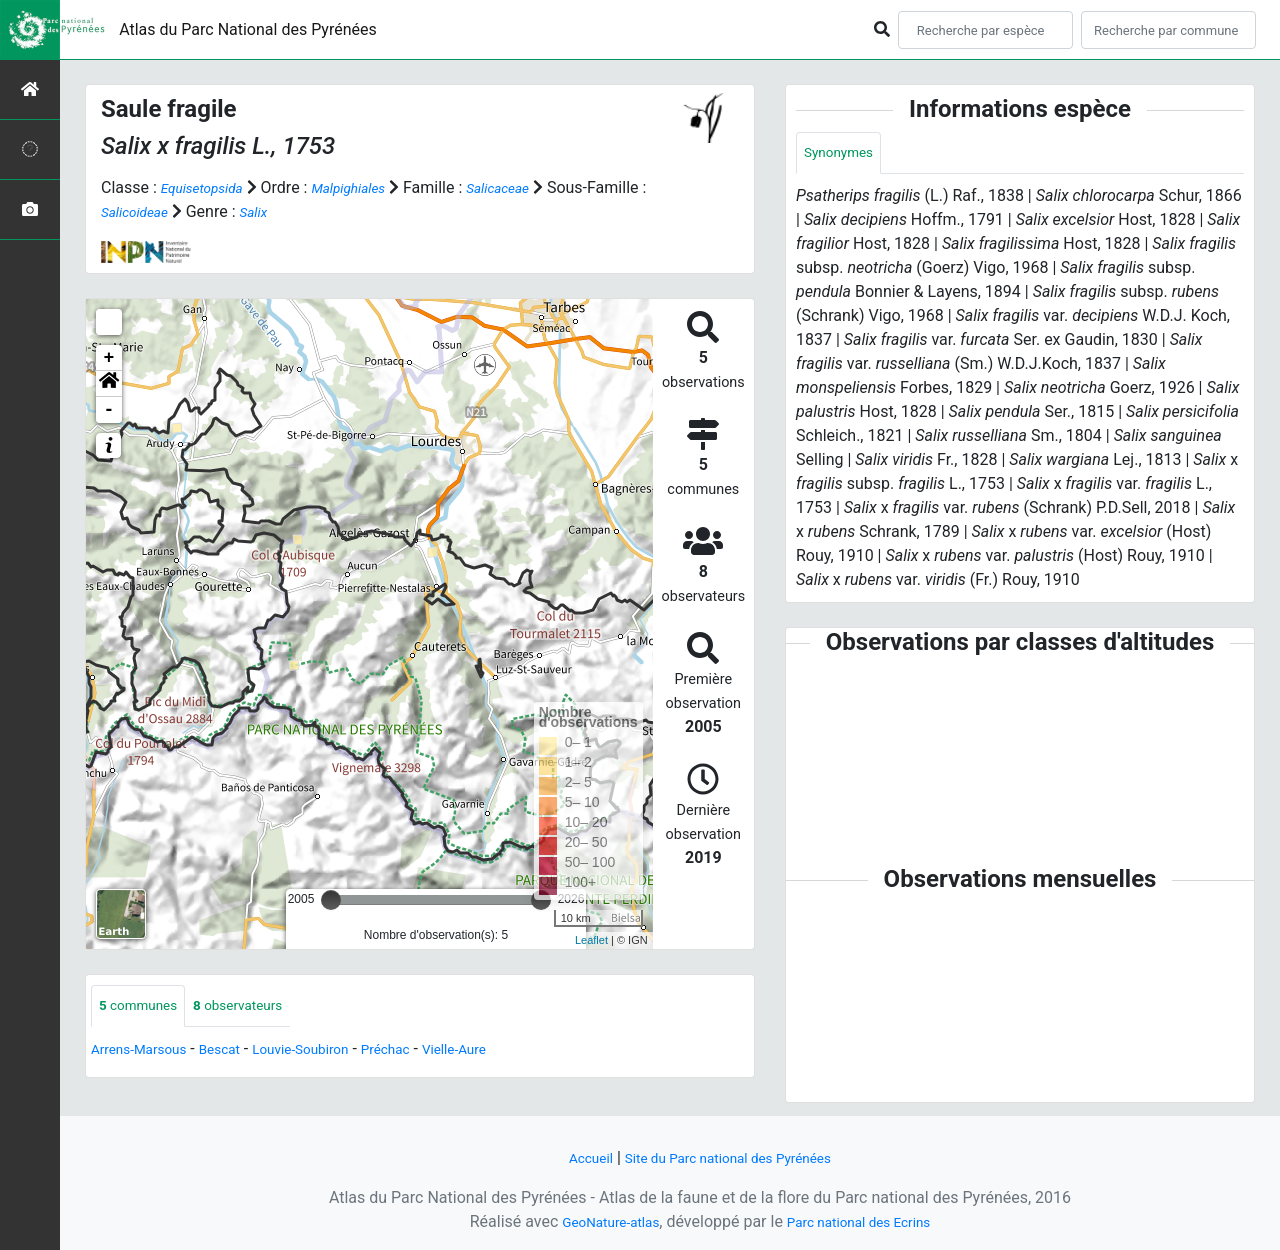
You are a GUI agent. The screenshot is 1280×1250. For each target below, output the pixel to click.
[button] (109, 384)
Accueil (571, 1157)
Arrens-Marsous (148, 1052)
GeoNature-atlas (597, 1221)
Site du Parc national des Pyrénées (732, 1157)
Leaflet (591, 940)
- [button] (109, 410)
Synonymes (845, 154)
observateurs (261, 1007)
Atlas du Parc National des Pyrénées (248, 29)
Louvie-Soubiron (335, 1052)
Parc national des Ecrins (867, 1221)
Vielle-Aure (514, 1052)
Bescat (241, 1052)
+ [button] (109, 358)
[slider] (331, 900)
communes (145, 1007)
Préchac (434, 1052)
